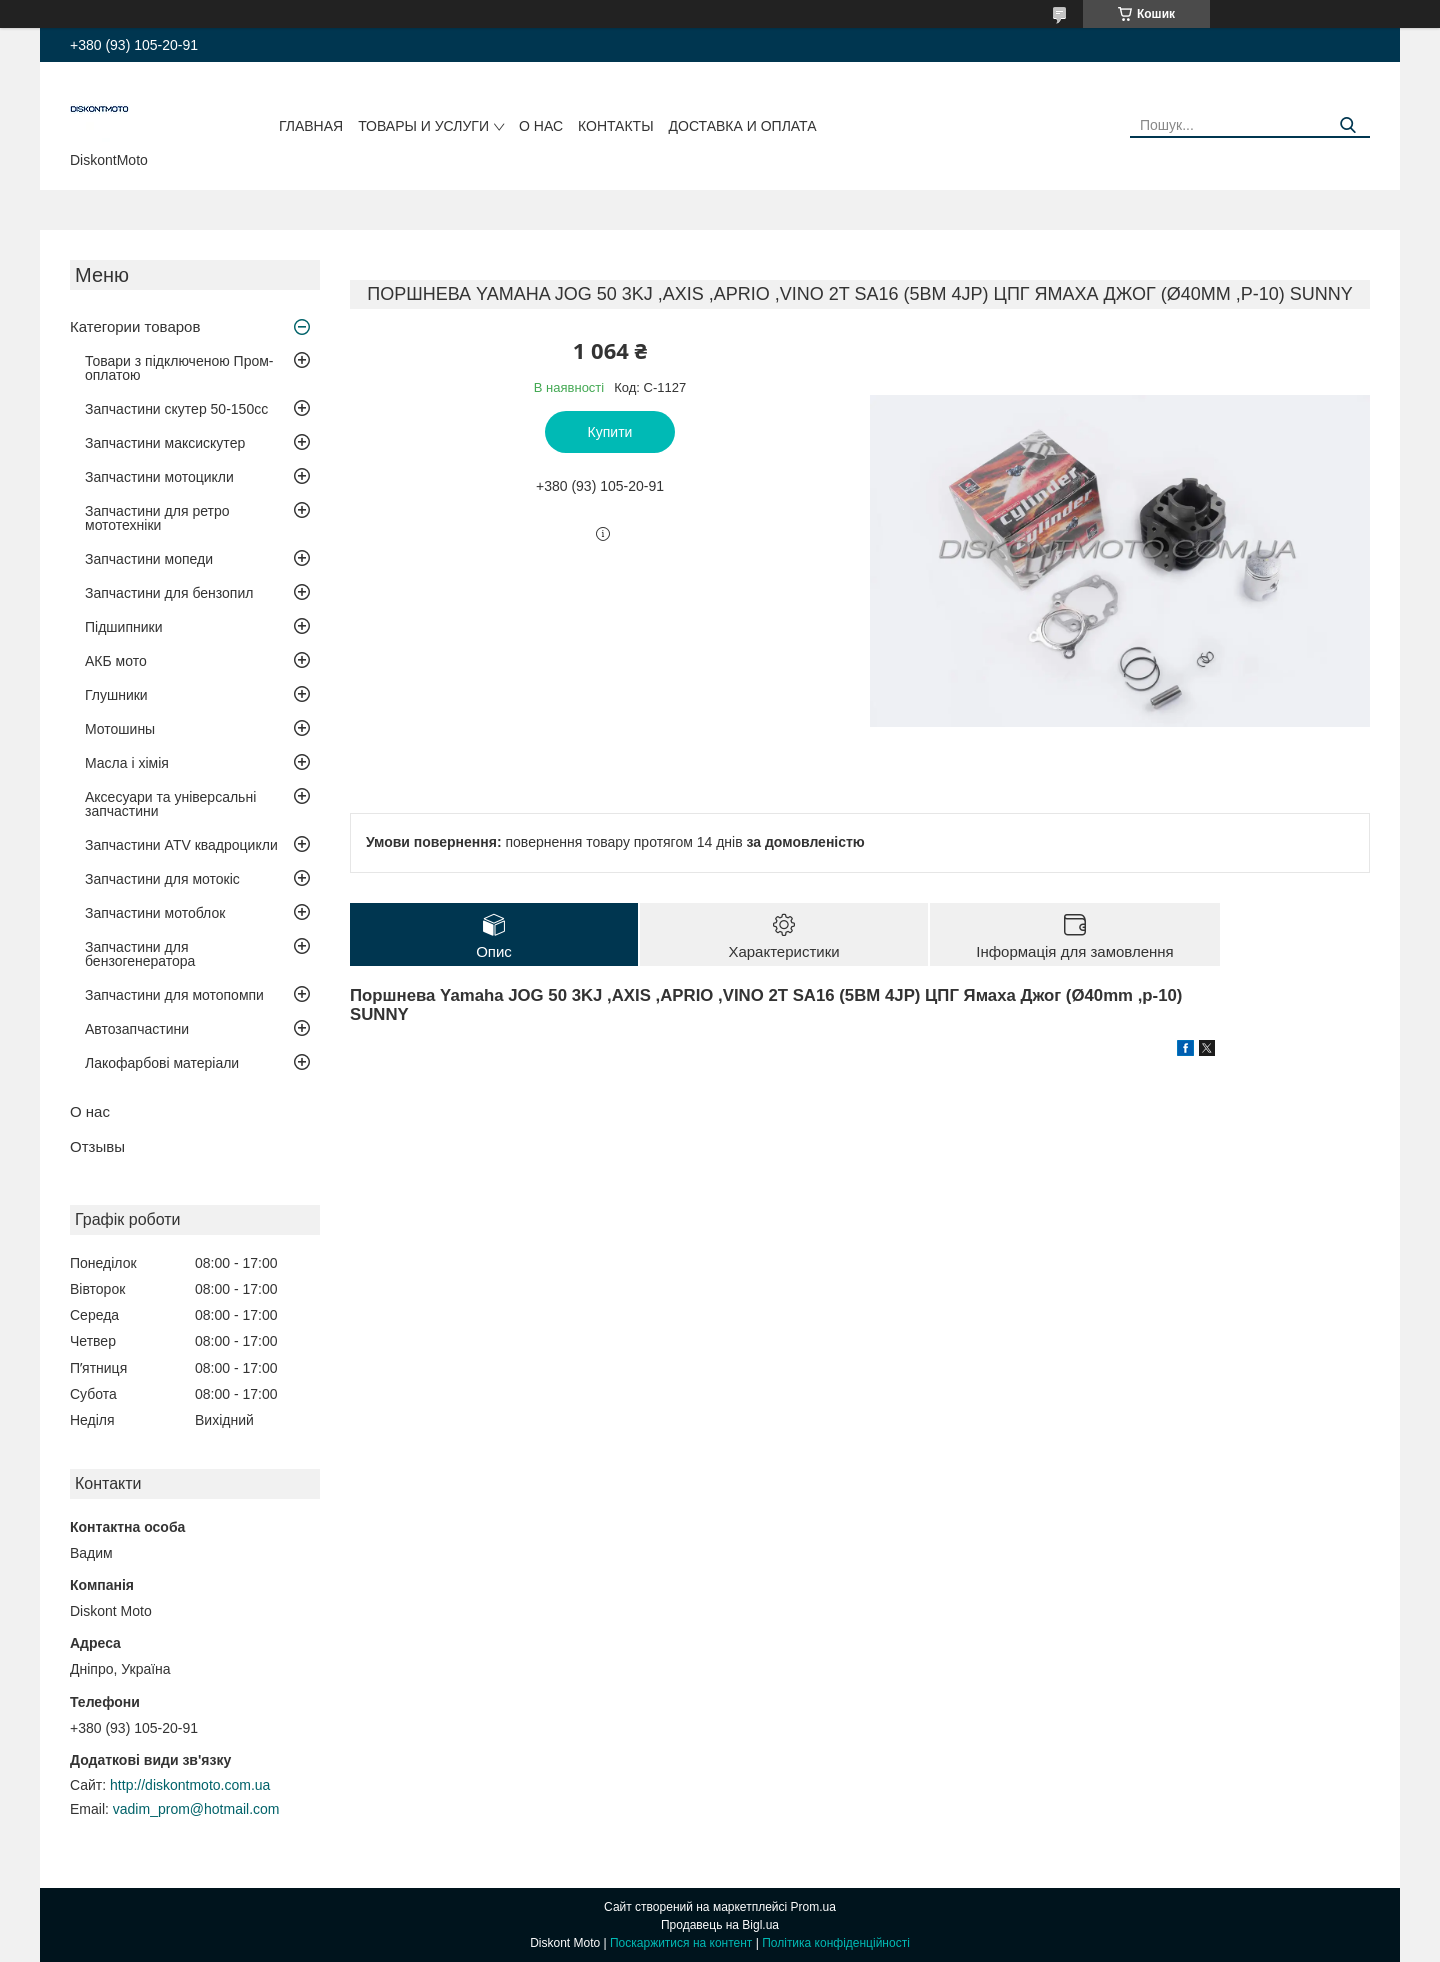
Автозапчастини (137, 1029)
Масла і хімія (127, 763)
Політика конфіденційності (836, 1943)
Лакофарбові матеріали (162, 1063)
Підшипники (123, 627)
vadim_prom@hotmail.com (196, 1809)
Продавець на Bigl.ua (720, 1925)
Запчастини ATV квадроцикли (181, 845)
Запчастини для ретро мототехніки (157, 518)
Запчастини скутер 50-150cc (176, 409)
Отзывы (97, 1146)
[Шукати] (1347, 125)
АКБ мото (116, 661)
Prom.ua (813, 1907)
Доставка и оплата (743, 126)
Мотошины (120, 729)
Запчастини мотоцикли (159, 477)
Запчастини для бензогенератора (140, 954)
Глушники (116, 695)
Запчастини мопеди (149, 559)
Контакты (616, 126)
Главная (311, 126)
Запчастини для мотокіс (162, 879)
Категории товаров (135, 326)
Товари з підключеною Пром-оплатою (179, 368)
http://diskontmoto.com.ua (190, 1785)
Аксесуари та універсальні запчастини (170, 804)
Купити (610, 432)
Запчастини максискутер (165, 443)
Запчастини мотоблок (155, 913)
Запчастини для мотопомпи (174, 995)
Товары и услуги (423, 126)
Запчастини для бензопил (169, 593)
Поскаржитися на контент (681, 1943)
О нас (541, 126)
